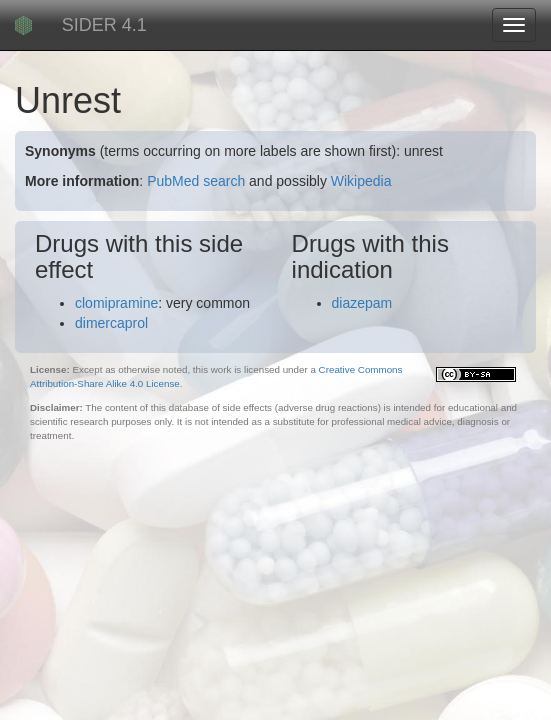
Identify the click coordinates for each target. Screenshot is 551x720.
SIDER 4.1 (104, 25)
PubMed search (196, 181)
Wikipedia (361, 181)
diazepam (362, 303)
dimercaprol (111, 323)
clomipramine (116, 303)
